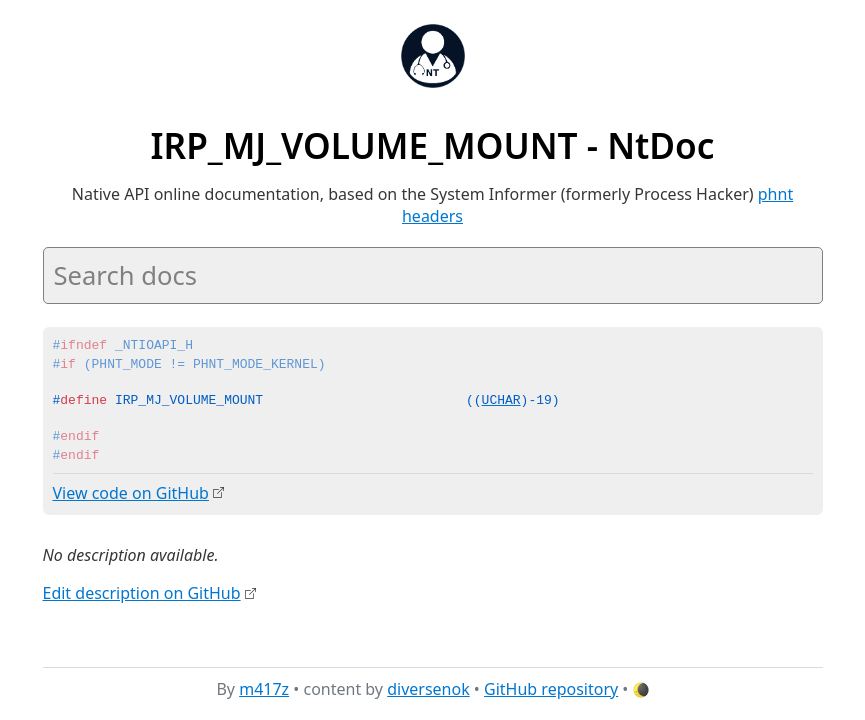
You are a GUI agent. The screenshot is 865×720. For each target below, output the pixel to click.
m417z (264, 689)
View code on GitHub (131, 493)
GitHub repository (551, 689)
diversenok (428, 689)
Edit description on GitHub (142, 593)
